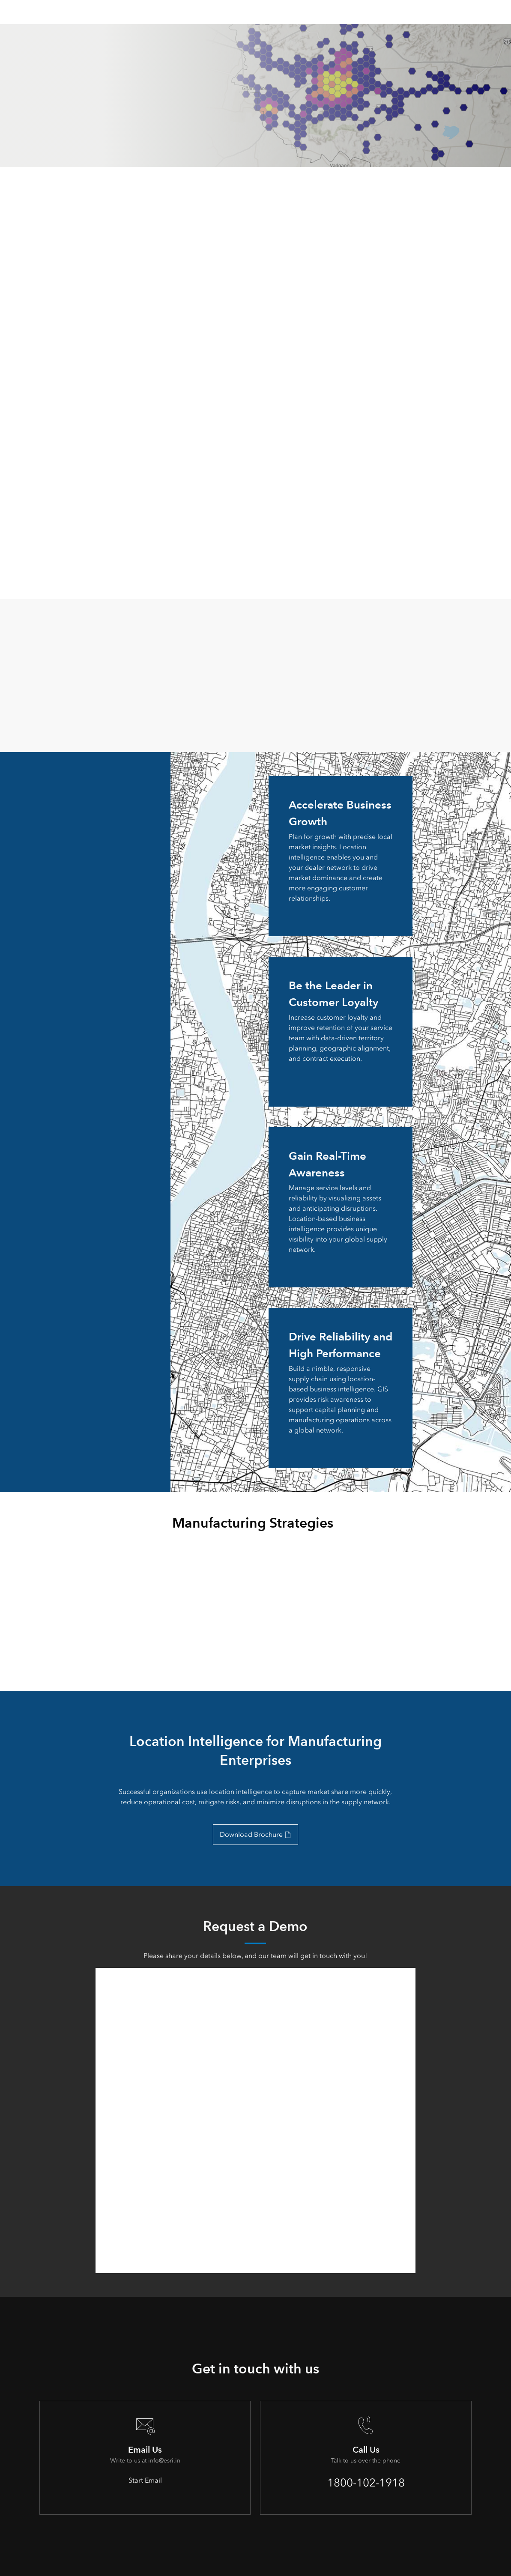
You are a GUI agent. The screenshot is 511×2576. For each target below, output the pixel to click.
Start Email (145, 2480)
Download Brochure (251, 1834)
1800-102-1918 (366, 2482)
